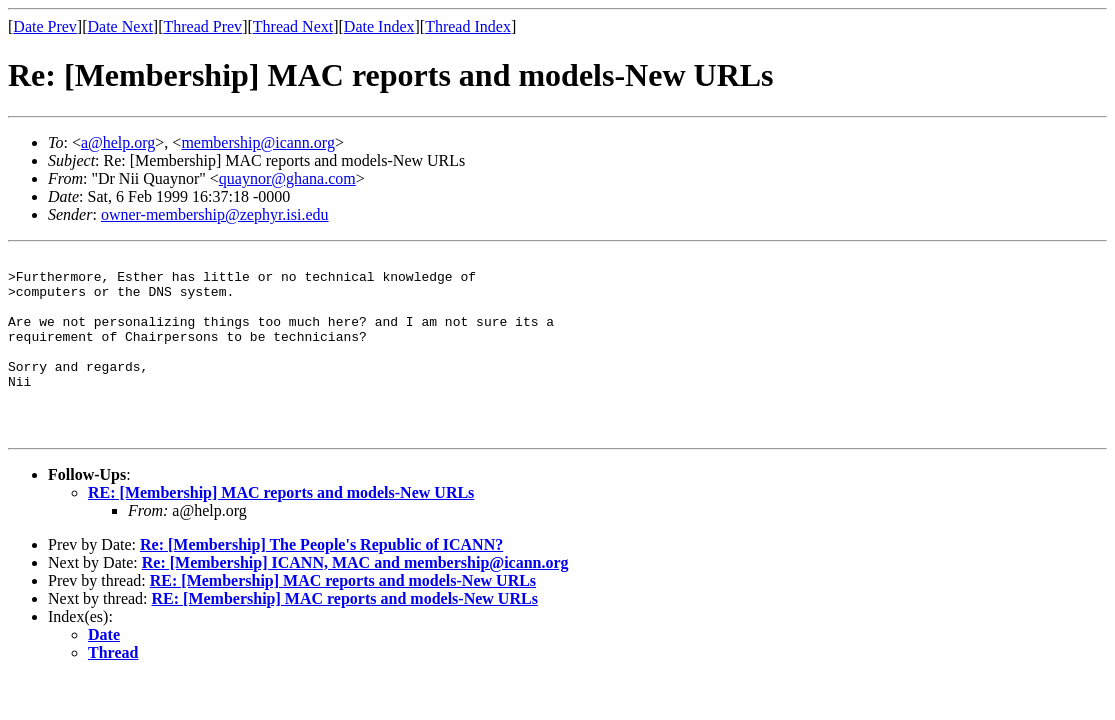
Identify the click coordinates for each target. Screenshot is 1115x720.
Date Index (379, 26)
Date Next (120, 26)
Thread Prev (202, 26)
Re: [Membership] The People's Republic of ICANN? (321, 580)
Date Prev (45, 26)
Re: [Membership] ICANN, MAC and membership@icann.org (355, 598)
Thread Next (293, 26)
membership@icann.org (258, 142)
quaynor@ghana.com (287, 178)
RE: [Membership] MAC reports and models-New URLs (281, 528)
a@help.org (118, 142)
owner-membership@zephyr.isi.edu (215, 214)
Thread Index (468, 26)
